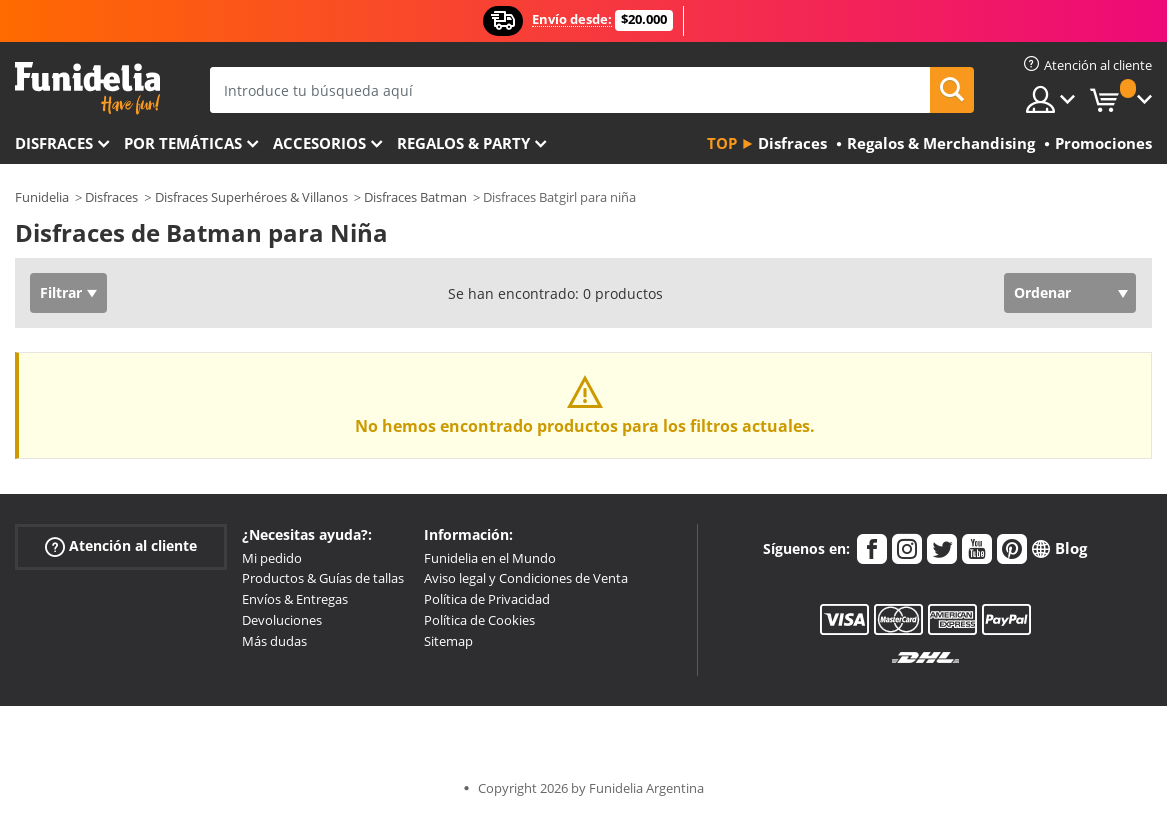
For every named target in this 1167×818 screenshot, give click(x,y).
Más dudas (274, 641)
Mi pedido (272, 558)
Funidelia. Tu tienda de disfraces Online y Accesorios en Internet (87, 88)
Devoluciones (282, 620)
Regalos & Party (463, 143)
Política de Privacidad (487, 599)
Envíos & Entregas (295, 599)
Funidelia (42, 197)
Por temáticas (183, 143)
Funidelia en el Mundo (490, 558)
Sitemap (448, 641)
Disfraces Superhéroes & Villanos (251, 197)
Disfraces (54, 143)
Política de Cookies (479, 620)
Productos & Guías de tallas (323, 578)
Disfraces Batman (415, 197)
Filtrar (61, 292)
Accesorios (319, 143)
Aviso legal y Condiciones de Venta (526, 578)
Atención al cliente (121, 545)
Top (722, 143)
